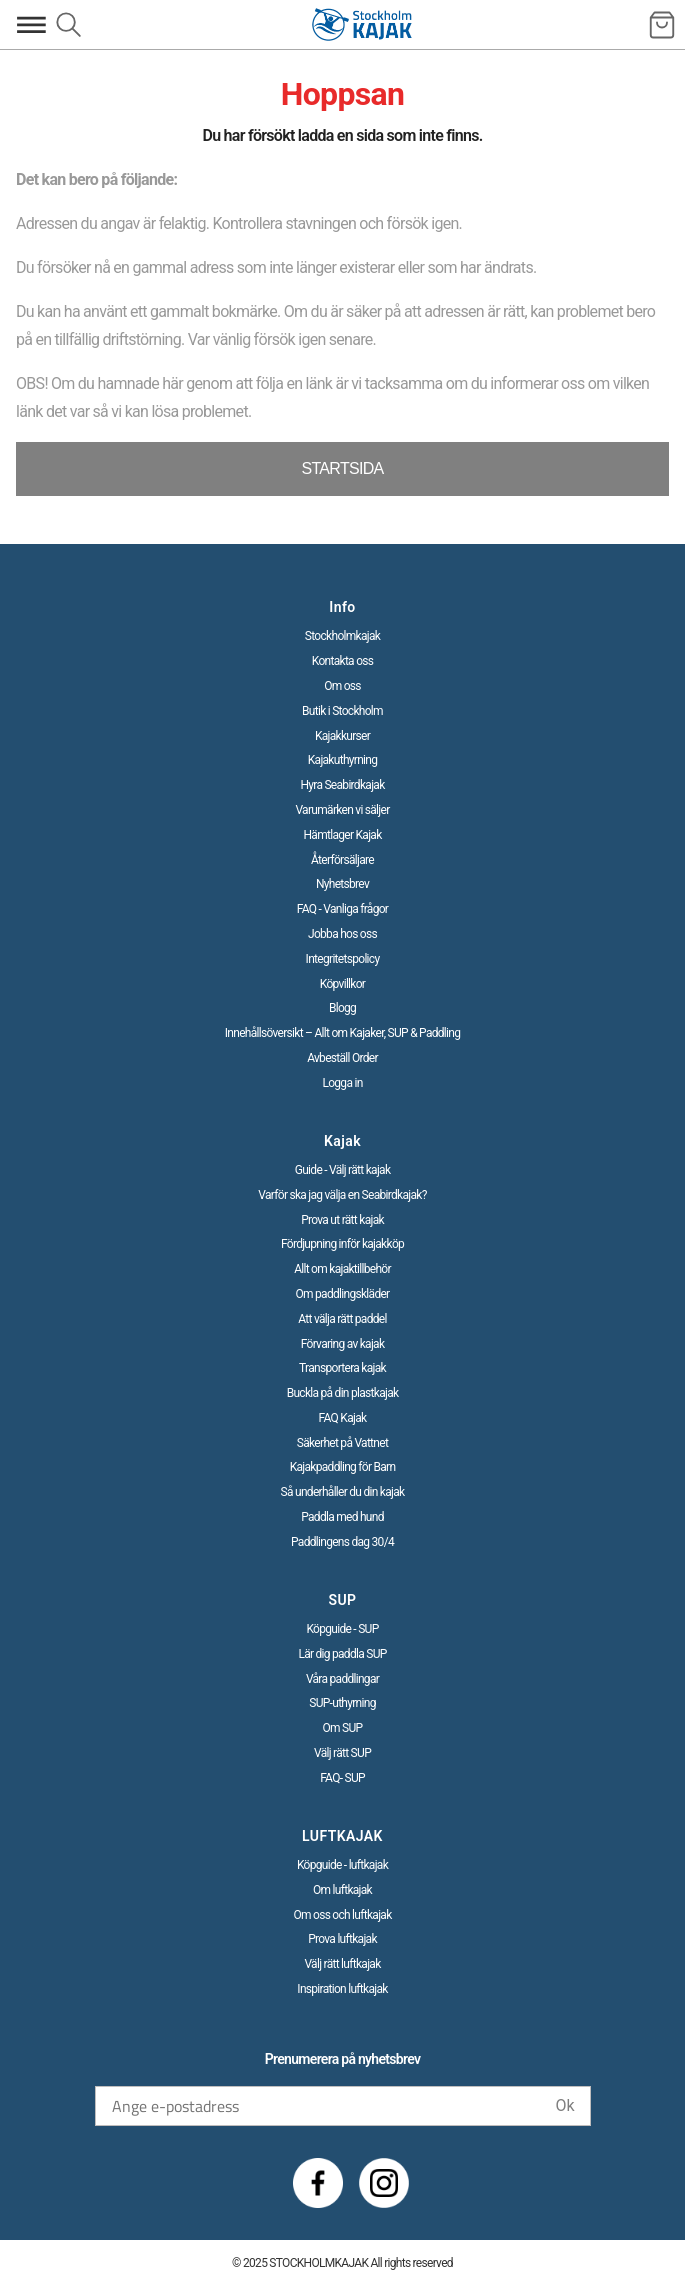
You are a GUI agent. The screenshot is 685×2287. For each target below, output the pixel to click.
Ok (564, 2105)
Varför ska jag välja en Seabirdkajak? (342, 1195)
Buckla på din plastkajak (343, 1393)
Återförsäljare (342, 860)
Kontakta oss (343, 661)
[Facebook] (318, 2183)
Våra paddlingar (342, 1679)
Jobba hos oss (342, 934)
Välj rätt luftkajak (342, 1964)
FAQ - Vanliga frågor (342, 909)
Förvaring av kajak (343, 1344)
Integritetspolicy (343, 959)
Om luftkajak (342, 1890)
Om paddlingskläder (343, 1294)
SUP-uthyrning (342, 1703)
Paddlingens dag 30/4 (342, 1542)
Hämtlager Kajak (342, 835)
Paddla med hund (342, 1517)
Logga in (342, 1083)
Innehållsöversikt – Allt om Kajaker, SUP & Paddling (343, 1033)
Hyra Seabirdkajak (342, 785)
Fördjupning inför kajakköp (342, 1244)
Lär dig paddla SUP (342, 1654)
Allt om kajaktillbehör (342, 1269)
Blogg (342, 1008)
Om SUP (343, 1728)
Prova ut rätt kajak (342, 1220)
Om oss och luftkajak (342, 1915)
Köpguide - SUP (342, 1629)
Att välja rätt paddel (342, 1319)
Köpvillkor (342, 984)
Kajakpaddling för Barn (343, 1467)
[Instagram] (384, 2183)
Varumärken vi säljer (342, 810)
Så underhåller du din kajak (343, 1492)
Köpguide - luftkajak (342, 1865)
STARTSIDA (342, 468)
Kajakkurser (342, 736)
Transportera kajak (342, 1368)
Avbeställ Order (342, 1058)
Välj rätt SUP (342, 1753)
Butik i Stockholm (342, 711)
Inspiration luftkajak (342, 1989)
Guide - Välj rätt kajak (343, 1170)
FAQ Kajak (343, 1418)
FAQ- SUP (342, 1778)
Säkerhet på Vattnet (342, 1443)
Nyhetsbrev (342, 884)
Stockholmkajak (342, 636)
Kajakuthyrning (343, 760)
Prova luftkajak (342, 1939)
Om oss (342, 686)
